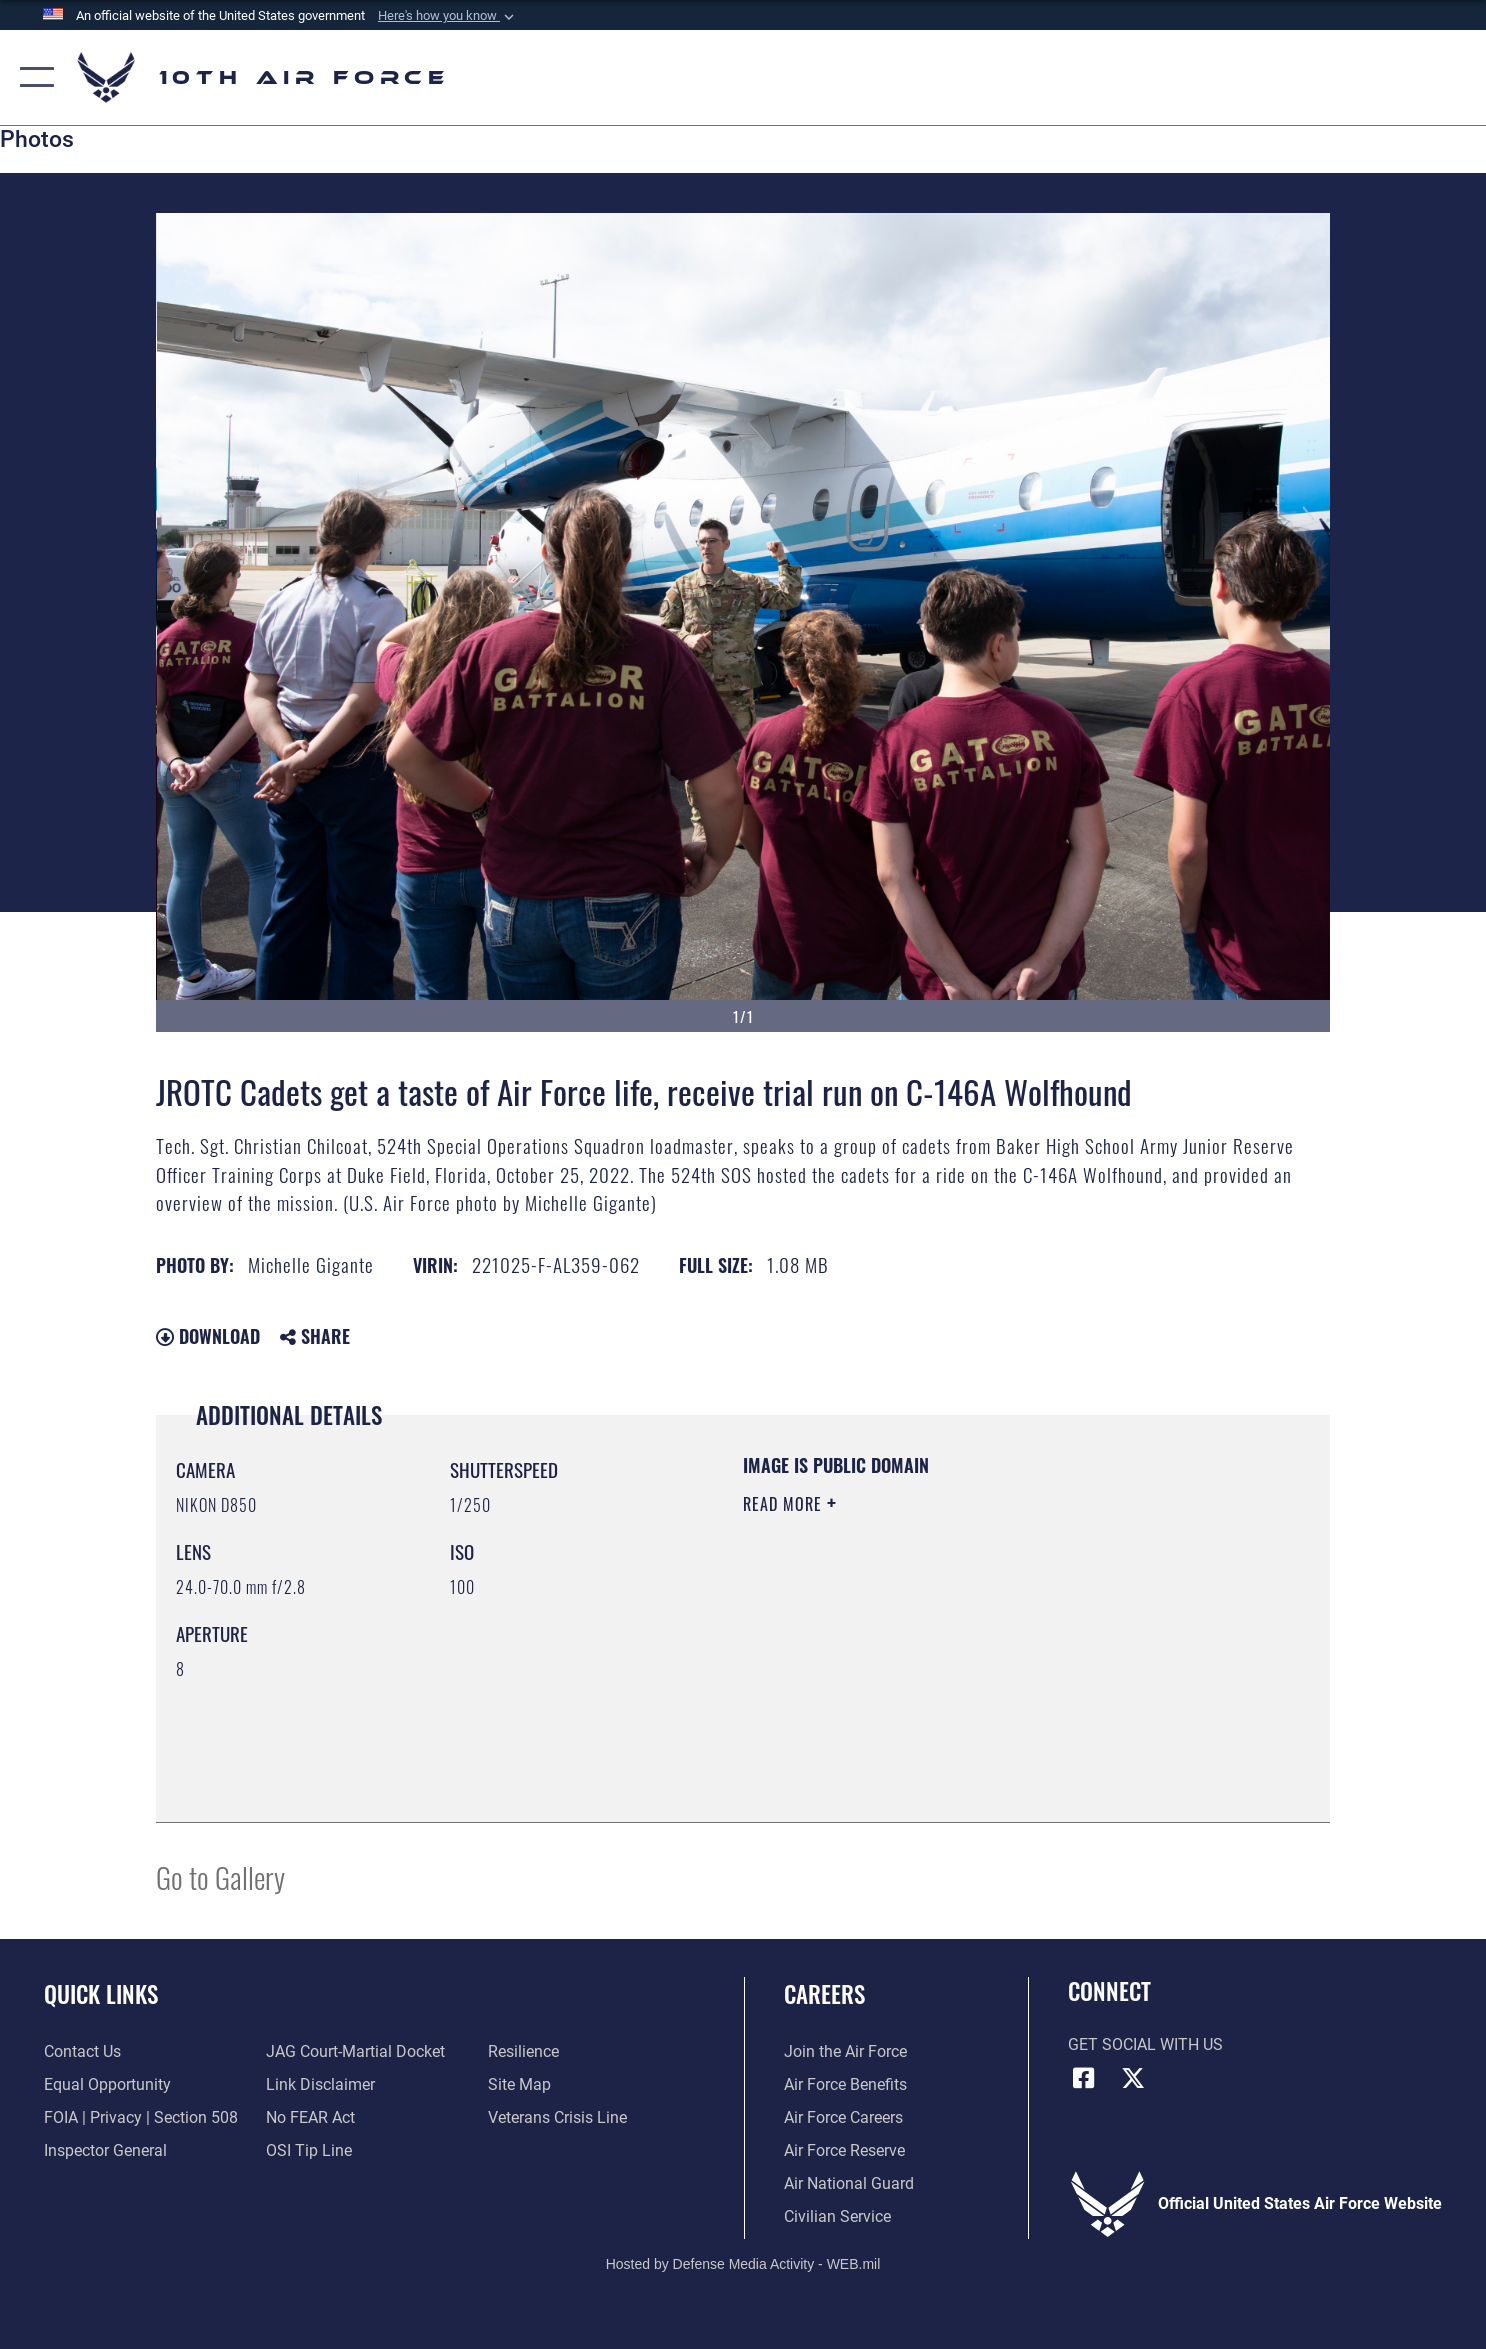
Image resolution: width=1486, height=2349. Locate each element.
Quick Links (101, 1994)
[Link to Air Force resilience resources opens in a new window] (523, 2052)
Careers (824, 1994)
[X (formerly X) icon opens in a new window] (1133, 2078)
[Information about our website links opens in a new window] (320, 2085)
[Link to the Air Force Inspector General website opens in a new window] (105, 2151)
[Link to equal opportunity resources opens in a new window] (107, 2085)
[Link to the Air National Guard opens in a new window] (849, 2184)
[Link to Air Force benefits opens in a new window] (845, 2085)
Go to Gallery (220, 1876)
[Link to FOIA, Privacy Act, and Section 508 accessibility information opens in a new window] (141, 2118)
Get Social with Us (1145, 2045)
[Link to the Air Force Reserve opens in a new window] (844, 2151)
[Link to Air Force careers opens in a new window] (843, 2118)
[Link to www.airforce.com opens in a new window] (845, 2052)
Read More (785, 1504)
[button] (448, 16)
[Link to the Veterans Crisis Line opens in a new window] (557, 2118)
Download (208, 1336)
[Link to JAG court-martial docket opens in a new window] (355, 2052)
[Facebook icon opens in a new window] (1083, 2078)
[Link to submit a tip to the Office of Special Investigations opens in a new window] (309, 2151)
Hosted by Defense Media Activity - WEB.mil (743, 2264)
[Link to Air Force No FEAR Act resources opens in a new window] (310, 2118)
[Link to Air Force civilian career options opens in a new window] (837, 2217)
